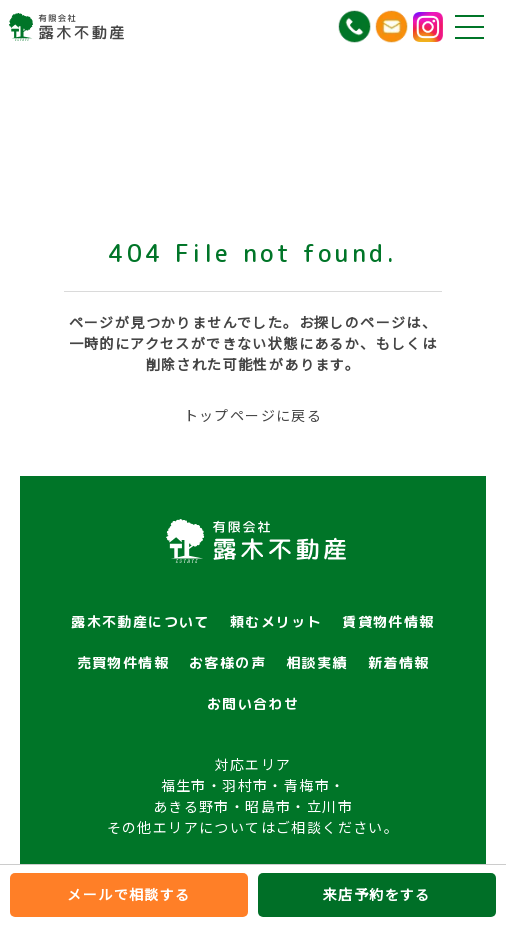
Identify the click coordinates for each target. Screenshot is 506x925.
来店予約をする (377, 894)
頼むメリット (276, 621)
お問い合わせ (253, 703)
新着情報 (399, 662)
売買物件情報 (123, 662)
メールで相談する (128, 894)
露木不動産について (140, 621)
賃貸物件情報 (388, 621)
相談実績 (317, 662)
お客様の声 (227, 662)
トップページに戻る (253, 415)
